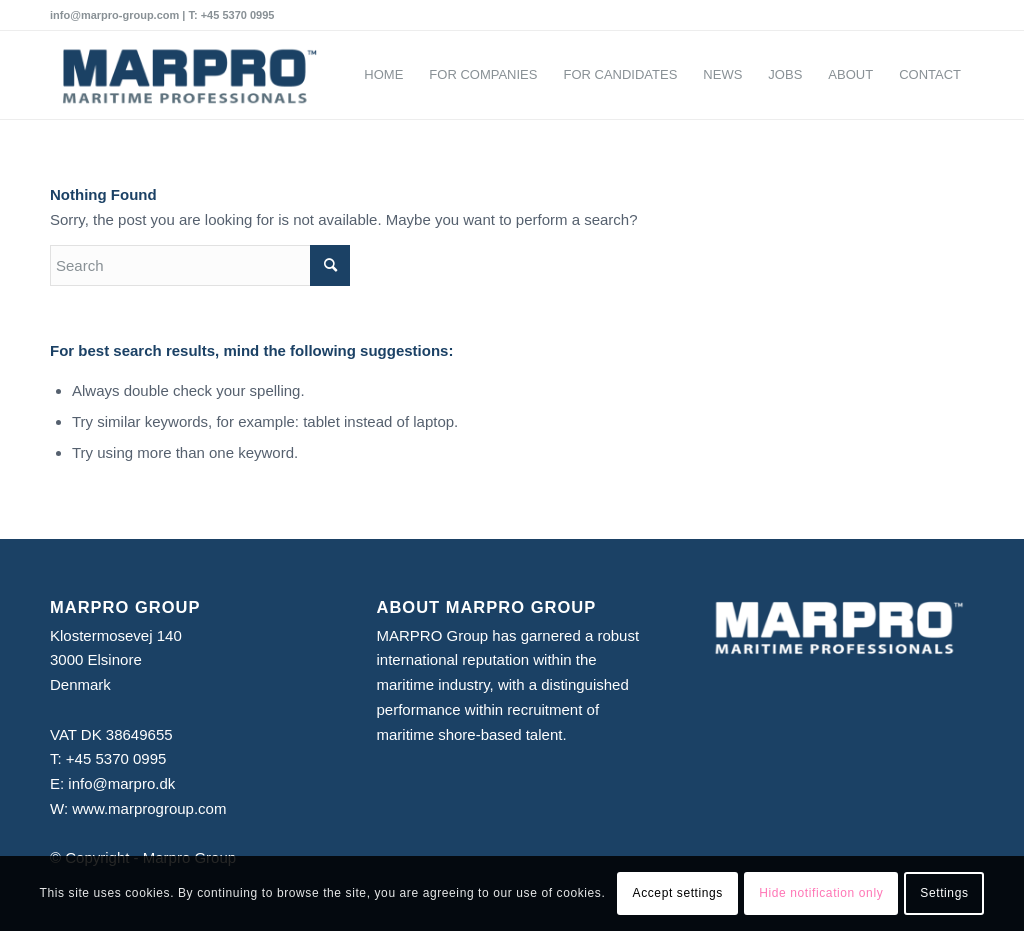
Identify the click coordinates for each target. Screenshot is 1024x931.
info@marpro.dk (121, 783)
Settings (944, 893)
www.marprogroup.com (149, 808)
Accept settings (678, 893)
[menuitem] (383, 75)
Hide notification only (821, 893)
